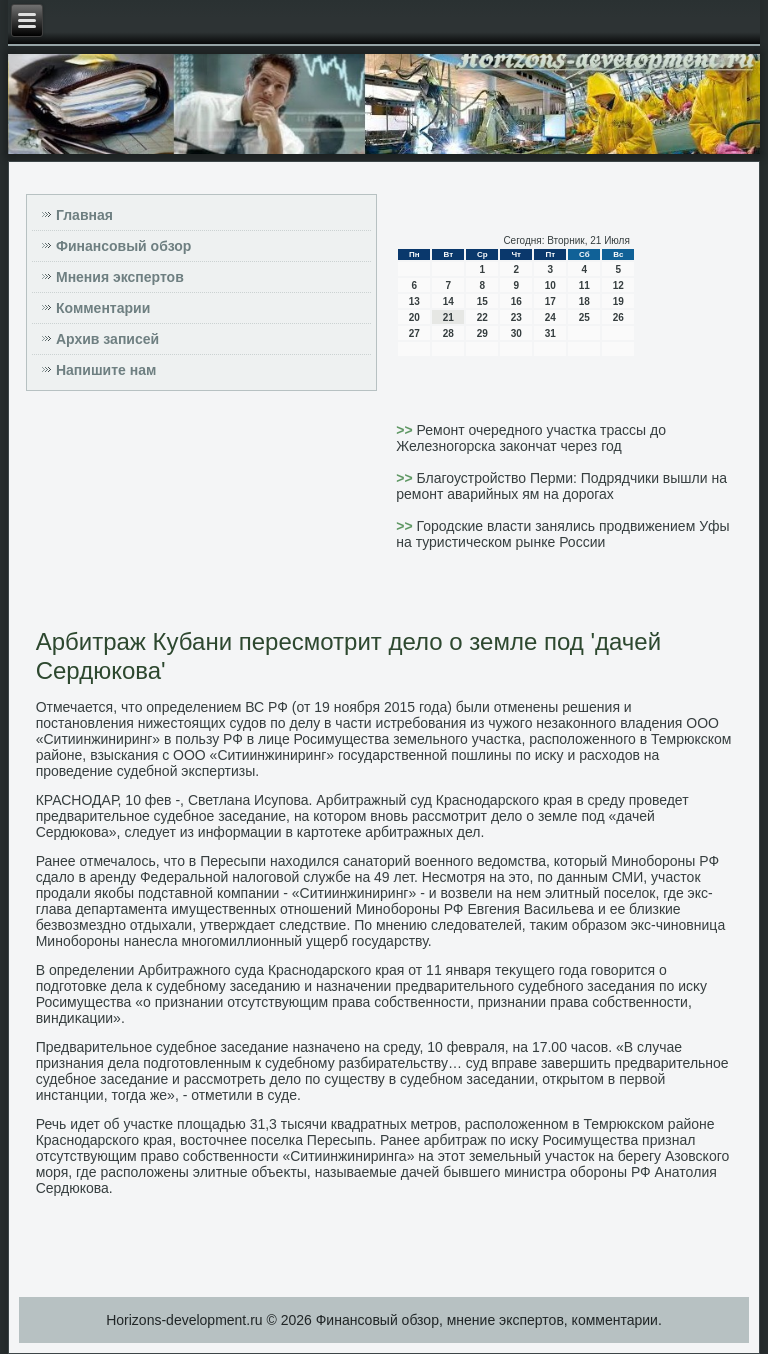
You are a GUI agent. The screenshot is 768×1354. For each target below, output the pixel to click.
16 (516, 301)
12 (618, 285)
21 (448, 317)
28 (448, 333)
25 (584, 317)
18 (584, 301)
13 (414, 301)
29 (482, 333)
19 (618, 301)
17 (550, 301)
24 (550, 317)
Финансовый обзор (123, 246)
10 (550, 285)
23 (516, 317)
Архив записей (107, 339)
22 (482, 317)
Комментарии (103, 308)
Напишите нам (106, 370)
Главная (84, 215)
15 (482, 301)
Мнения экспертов (120, 277)
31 (550, 333)
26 (618, 317)
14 (448, 301)
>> (406, 430)
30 (516, 333)
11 (584, 285)
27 (414, 333)
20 (414, 317)
